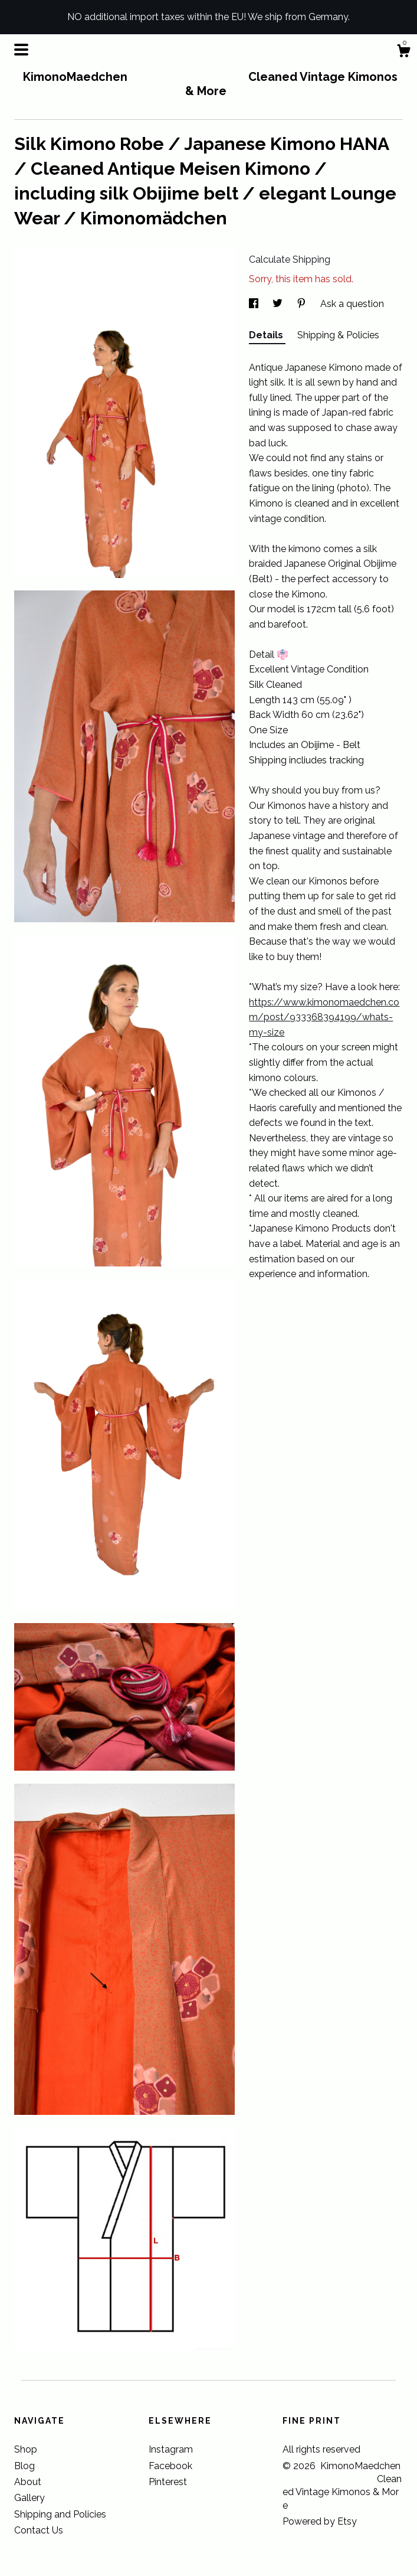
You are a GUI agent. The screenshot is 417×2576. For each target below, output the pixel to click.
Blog (24, 2465)
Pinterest (168, 2481)
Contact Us (38, 2530)
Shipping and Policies (60, 2514)
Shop (25, 2449)
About (27, 2481)
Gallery (29, 2497)
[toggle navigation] (21, 49)
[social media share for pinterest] (302, 303)
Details (267, 335)
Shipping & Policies (338, 335)
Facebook (170, 2465)
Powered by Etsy (320, 2521)
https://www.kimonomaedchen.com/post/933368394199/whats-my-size (324, 1017)
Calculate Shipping (289, 259)
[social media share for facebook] (255, 303)
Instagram (171, 2449)
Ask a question (352, 303)
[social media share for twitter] (278, 303)
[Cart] (403, 52)
